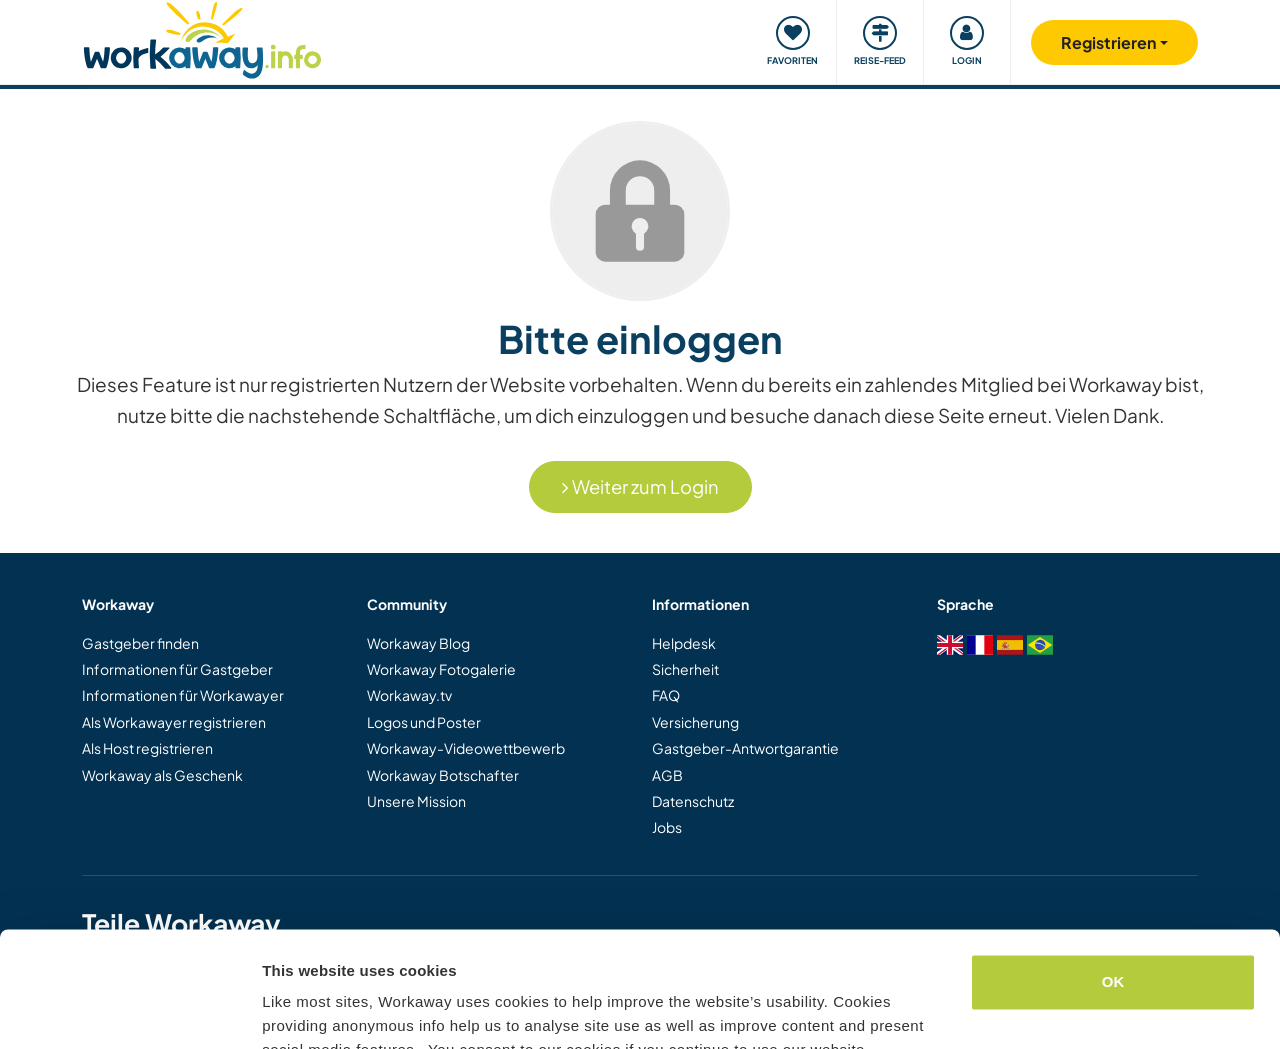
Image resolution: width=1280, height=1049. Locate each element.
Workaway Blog (418, 643)
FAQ (666, 695)
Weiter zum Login (640, 486)
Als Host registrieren (147, 748)
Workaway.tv (409, 695)
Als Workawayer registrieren (174, 722)
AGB (667, 775)
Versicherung (695, 722)
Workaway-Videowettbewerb (466, 748)
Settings (292, 1009)
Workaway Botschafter (443, 775)
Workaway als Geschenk (162, 775)
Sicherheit (685, 669)
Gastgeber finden (140, 643)
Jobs (667, 827)
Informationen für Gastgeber (177, 669)
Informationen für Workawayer (183, 695)
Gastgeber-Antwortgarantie (745, 748)
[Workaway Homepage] (202, 37)
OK (1113, 886)
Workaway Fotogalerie (441, 669)
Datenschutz (693, 801)
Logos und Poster (424, 722)
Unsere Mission (416, 801)
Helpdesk (684, 643)
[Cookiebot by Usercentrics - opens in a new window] (129, 1010)
